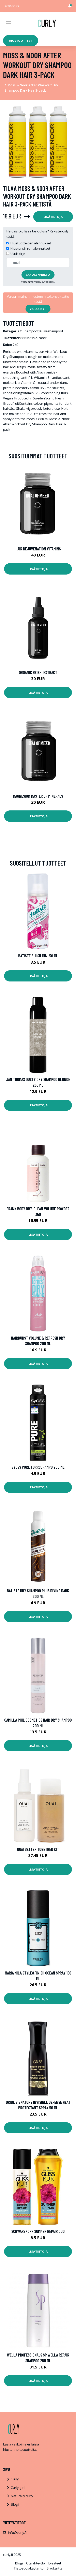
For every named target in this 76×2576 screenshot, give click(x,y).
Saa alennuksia (38, 275)
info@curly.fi (12, 6)
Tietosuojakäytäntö (29, 2568)
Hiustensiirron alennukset (30, 248)
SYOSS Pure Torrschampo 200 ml (38, 1466)
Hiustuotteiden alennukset (30, 243)
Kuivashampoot (51, 331)
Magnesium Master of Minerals (38, 795)
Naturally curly (22, 2496)
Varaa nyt (38, 309)
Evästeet (54, 2563)
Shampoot (31, 331)
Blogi (15, 2504)
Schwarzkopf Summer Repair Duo (38, 2231)
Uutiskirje (17, 253)
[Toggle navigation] (8, 23)
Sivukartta (54, 2568)
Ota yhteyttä (35, 2563)
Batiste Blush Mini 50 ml (38, 955)
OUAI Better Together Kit (38, 1849)
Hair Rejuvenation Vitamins (38, 548)
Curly (15, 2479)
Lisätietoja (53, 217)
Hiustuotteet (20, 41)
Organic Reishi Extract (38, 672)
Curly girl (18, 2487)
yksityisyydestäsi (44, 282)
